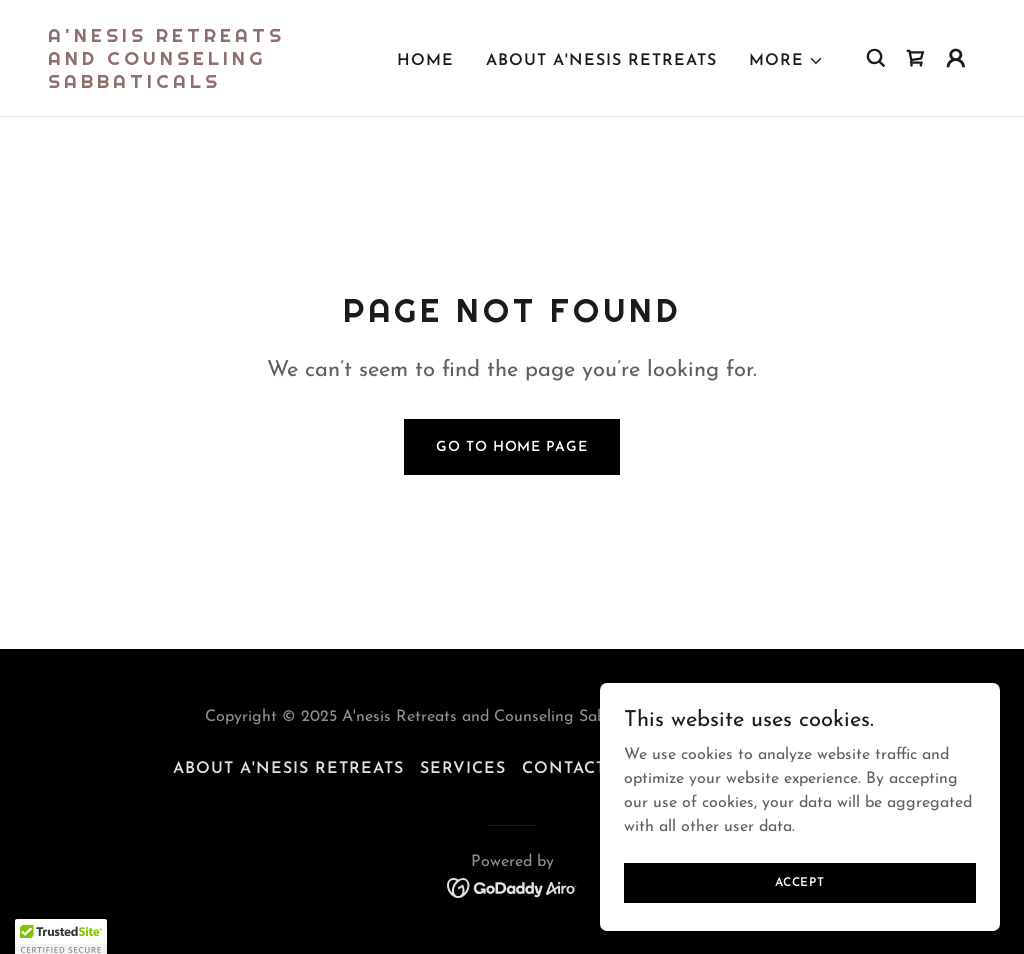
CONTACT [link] (564, 769)
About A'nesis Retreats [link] (601, 61)
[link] (178, 84)
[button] (786, 61)
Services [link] (463, 769)
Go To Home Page (511, 447)
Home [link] (425, 61)
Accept (800, 896)
